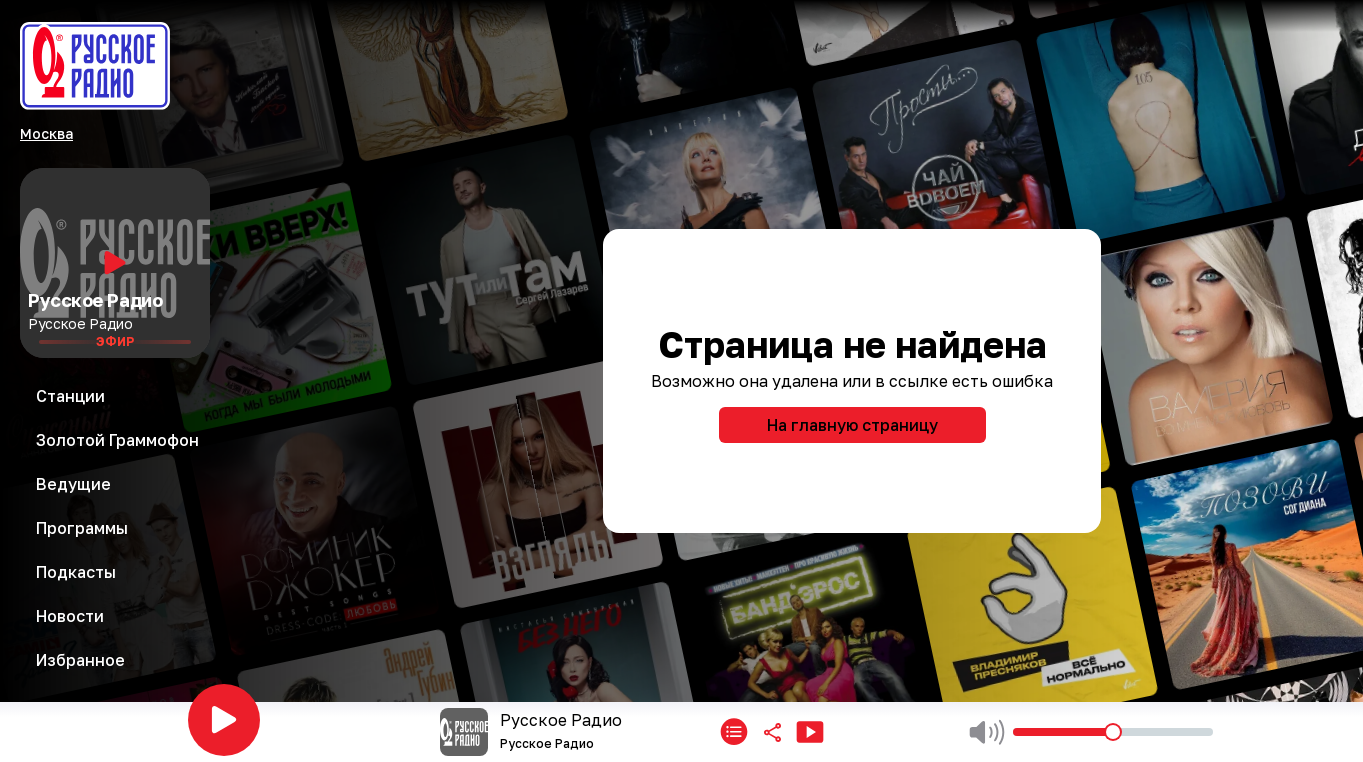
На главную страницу (852, 425)
